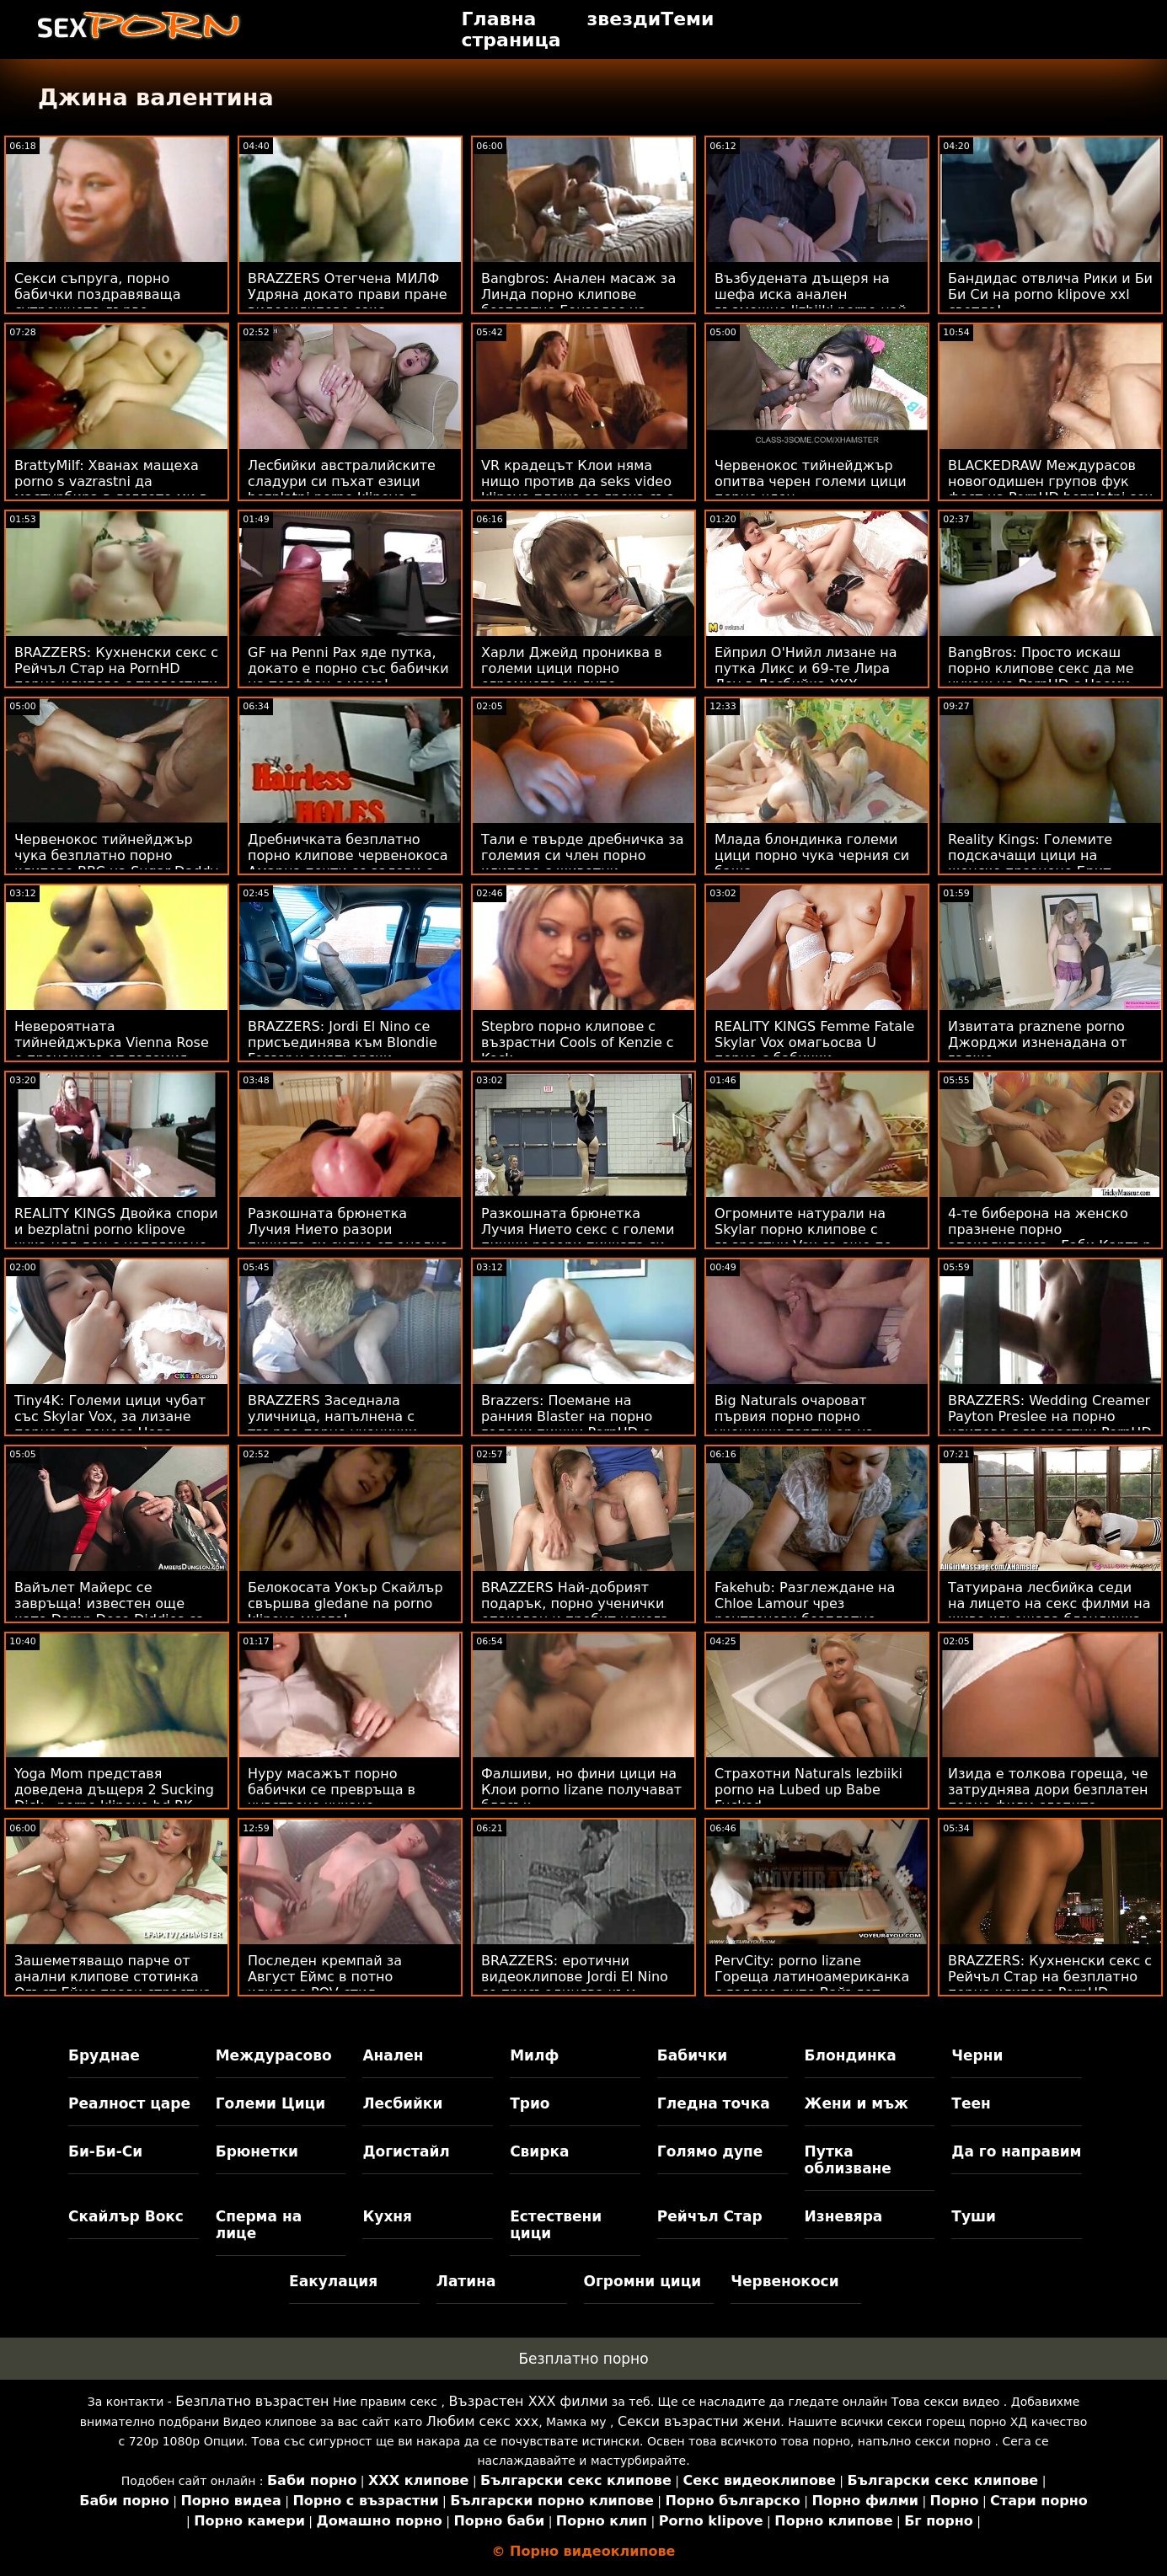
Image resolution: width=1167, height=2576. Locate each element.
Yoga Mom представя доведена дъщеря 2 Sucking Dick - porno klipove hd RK (114, 1790)
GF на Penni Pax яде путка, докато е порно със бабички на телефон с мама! (348, 668)
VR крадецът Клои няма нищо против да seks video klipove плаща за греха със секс (577, 489)
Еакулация (333, 2281)
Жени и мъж (856, 2103)
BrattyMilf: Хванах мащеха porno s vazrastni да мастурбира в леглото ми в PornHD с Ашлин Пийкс (110, 489)
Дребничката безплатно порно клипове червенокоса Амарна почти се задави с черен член (348, 863)
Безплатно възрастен (252, 2401)
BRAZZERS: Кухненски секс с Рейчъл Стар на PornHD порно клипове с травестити (116, 668)
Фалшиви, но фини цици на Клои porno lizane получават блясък (581, 1790)
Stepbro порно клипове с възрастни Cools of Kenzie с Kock (577, 1042)
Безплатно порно (583, 2358)
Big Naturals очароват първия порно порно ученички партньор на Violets (794, 1424)
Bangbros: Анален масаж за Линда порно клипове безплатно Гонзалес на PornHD (578, 302)
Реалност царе (129, 2103)
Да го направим (1016, 2151)
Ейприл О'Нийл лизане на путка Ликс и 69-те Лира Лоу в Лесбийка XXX (806, 668)
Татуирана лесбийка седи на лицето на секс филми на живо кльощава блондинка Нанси (1049, 1611)
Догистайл (405, 2151)
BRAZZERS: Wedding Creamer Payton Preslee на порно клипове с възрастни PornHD (1050, 1416)
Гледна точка (713, 2103)
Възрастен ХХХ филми (528, 2401)
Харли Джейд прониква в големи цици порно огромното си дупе (571, 668)
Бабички (692, 2055)
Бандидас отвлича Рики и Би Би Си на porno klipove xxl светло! (1050, 294)
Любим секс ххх (482, 2421)
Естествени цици (556, 2225)
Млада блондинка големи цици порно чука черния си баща (812, 855)
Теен (970, 2103)
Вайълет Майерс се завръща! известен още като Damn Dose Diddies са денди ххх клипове (109, 1611)
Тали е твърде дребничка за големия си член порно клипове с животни (582, 855)
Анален (392, 2055)
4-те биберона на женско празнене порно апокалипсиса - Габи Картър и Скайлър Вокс (1049, 1237)
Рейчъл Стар (710, 2216)
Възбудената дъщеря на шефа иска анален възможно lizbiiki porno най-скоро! (813, 302)
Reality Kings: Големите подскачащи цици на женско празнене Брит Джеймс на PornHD (1030, 863)
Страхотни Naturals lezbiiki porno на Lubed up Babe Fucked (808, 1790)
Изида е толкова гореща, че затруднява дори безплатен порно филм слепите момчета (1048, 1798)
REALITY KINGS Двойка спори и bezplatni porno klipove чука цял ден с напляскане (116, 1229)
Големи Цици (270, 2103)
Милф (534, 2055)
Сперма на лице (259, 2225)
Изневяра (844, 2216)
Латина (466, 2281)
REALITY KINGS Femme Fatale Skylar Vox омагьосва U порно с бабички (814, 1042)
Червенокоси (784, 2281)
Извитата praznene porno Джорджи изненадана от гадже (1037, 1042)
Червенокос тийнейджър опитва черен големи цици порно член (811, 481)
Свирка (539, 2151)
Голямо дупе (710, 2151)
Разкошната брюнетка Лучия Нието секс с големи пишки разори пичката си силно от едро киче (577, 1237)
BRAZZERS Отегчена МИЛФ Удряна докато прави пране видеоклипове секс (347, 294)
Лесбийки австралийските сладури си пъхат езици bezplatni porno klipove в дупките (342, 489)
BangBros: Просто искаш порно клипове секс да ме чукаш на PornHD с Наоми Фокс (1041, 676)
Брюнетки (257, 2151)
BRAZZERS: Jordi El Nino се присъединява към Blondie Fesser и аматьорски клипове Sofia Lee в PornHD (343, 1050)
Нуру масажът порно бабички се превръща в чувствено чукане (331, 1790)
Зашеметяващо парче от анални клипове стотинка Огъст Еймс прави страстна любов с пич (112, 1985)
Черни (977, 2055)
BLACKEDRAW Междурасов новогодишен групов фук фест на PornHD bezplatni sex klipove (1050, 489)
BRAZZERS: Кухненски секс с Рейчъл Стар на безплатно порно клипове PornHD (1050, 1977)
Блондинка (851, 2055)
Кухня (387, 2216)
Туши (973, 2216)
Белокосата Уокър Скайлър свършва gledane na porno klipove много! (345, 1603)
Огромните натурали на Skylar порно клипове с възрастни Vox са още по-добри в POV (806, 1237)
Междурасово (274, 2055)
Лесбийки (402, 2103)
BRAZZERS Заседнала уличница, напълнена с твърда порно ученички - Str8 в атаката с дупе (337, 1424)
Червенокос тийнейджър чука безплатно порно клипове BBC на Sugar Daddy (116, 855)
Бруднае (104, 2055)
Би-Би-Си (105, 2151)
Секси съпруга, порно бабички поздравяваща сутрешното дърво (97, 294)
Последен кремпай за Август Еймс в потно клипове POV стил (325, 1977)
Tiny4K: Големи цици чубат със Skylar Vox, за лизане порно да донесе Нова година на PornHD (110, 1424)
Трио (529, 2103)
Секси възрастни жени (699, 2421)
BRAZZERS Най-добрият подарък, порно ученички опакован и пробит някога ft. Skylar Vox (575, 1611)
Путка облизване (848, 2160)
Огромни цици (643, 2281)
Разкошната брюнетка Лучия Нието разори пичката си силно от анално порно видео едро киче (348, 1237)
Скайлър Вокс (126, 2216)
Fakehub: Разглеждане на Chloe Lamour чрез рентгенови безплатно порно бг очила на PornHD (807, 1611)
